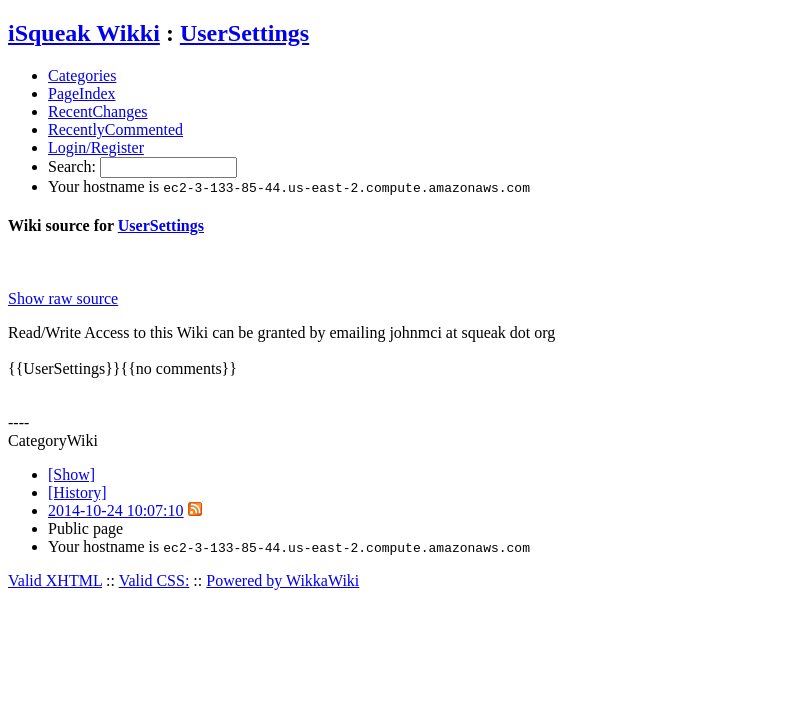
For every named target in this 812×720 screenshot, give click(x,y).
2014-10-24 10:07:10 (116, 510)
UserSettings (244, 33)
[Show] (71, 474)
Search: (74, 166)
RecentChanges (98, 111)
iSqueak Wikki (84, 33)
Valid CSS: (154, 580)
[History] (77, 492)
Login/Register (96, 147)
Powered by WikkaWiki (282, 580)
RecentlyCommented (115, 129)
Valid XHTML (55, 580)
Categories (82, 75)
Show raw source (63, 298)
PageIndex (82, 93)
